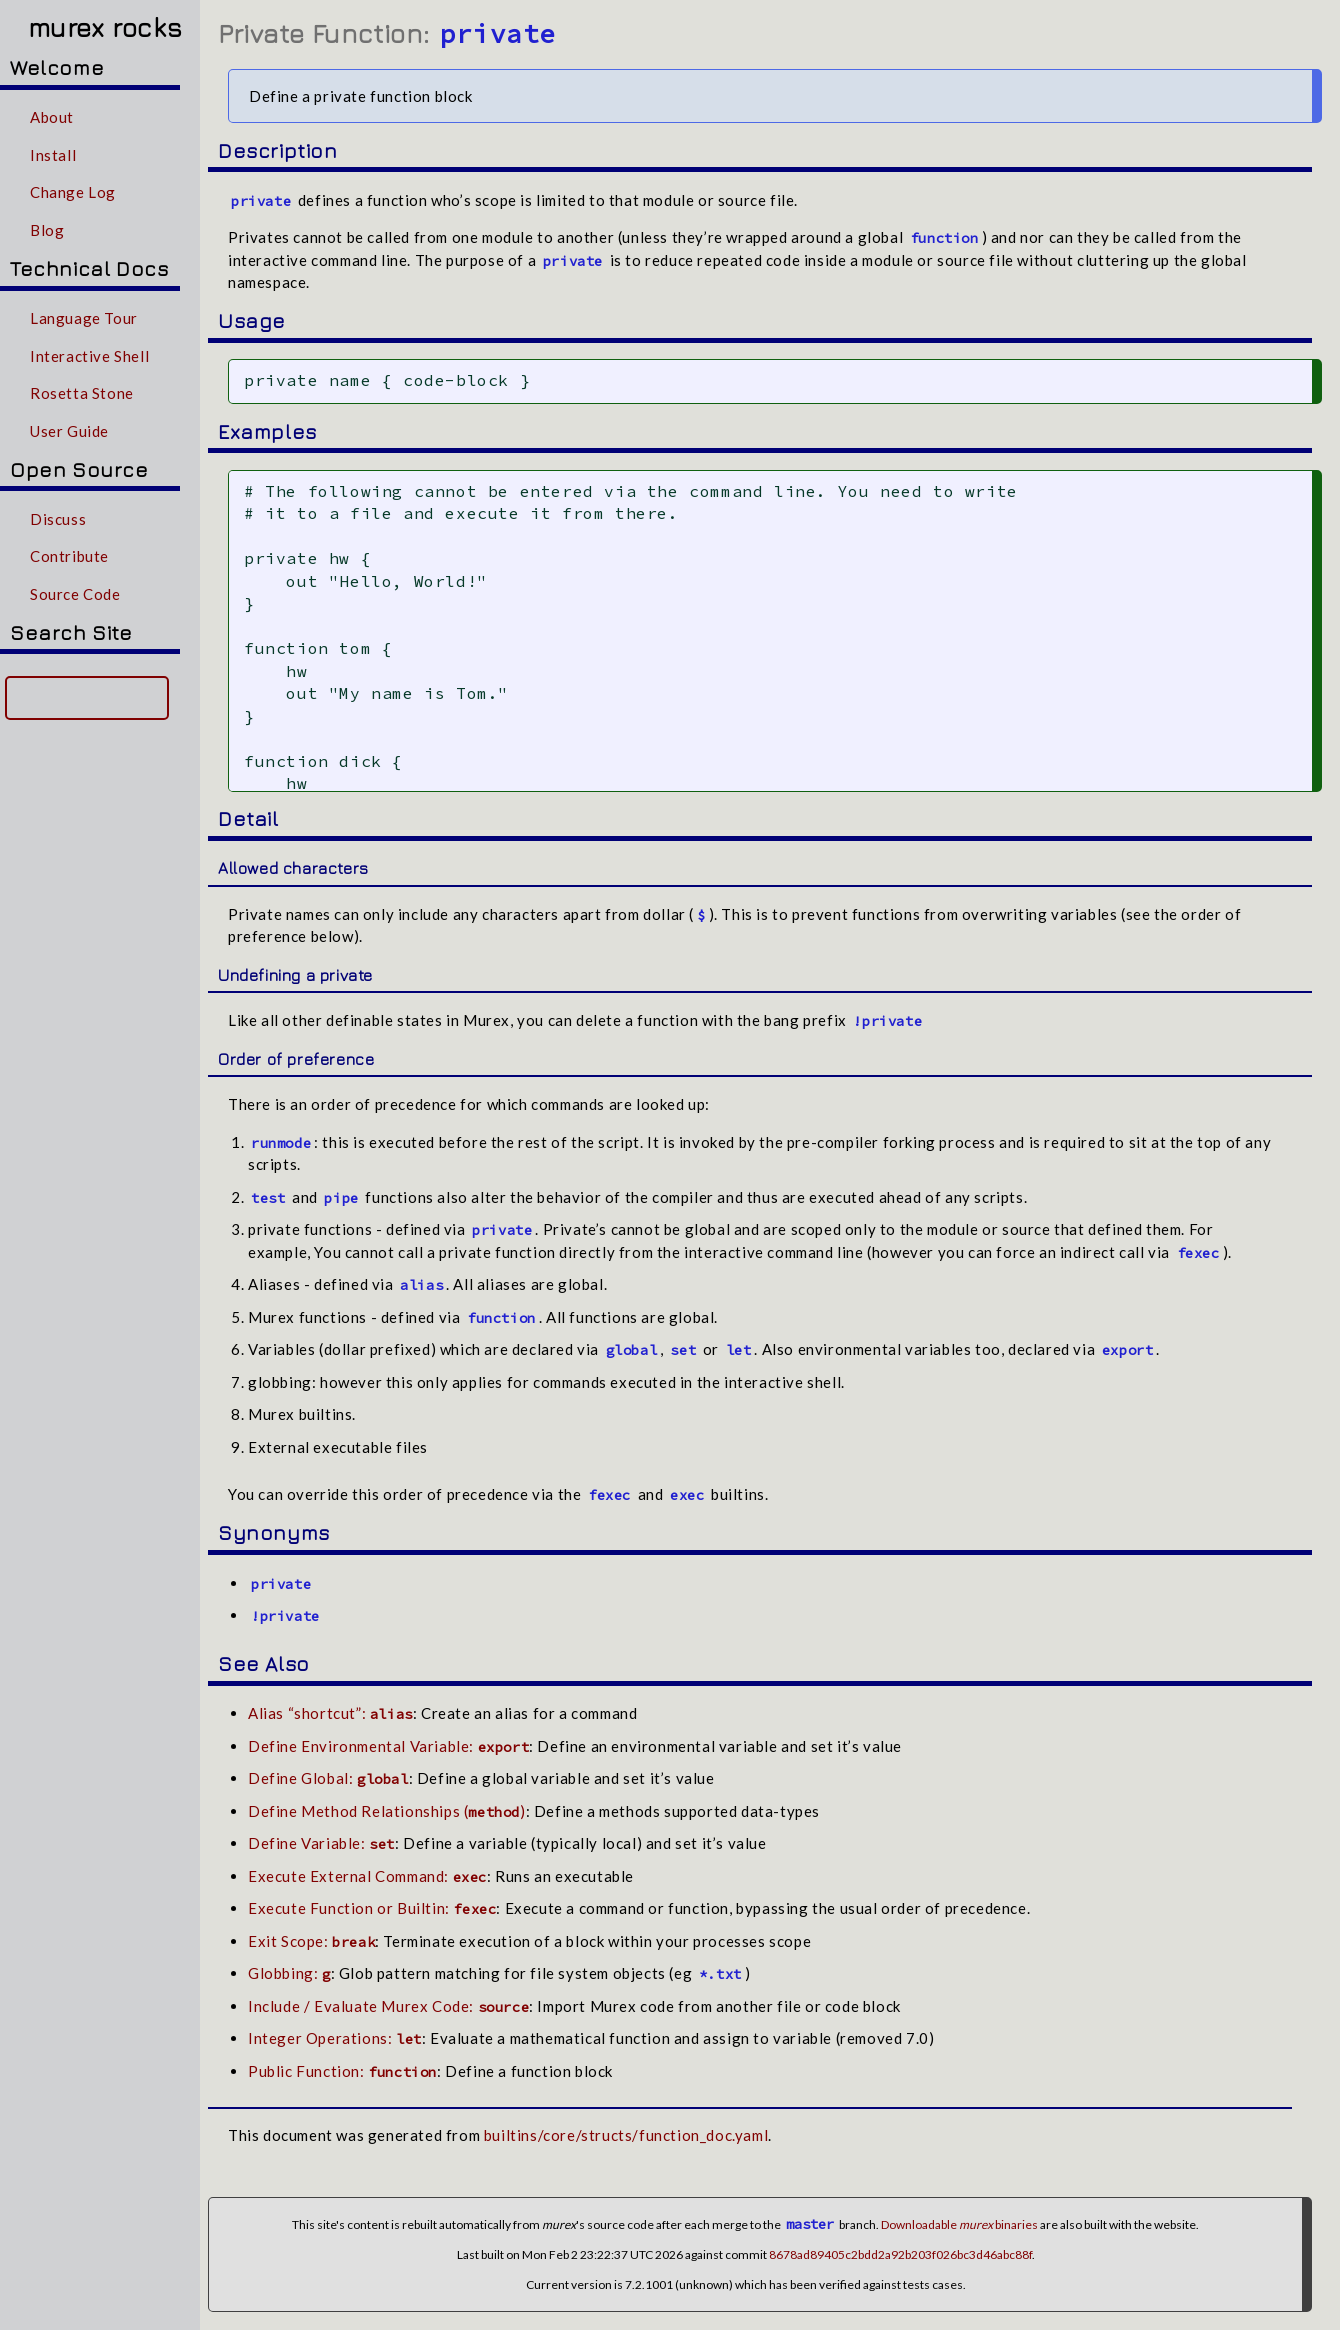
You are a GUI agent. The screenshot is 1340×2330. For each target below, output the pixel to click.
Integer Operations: (335, 2037)
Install (53, 155)
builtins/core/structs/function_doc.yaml (626, 2134)
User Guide (69, 431)
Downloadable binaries (959, 2222)
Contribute (69, 556)
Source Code (75, 594)
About (52, 117)
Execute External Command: (367, 1874)
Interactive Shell (89, 356)
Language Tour (84, 318)
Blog (47, 230)
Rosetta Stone (82, 393)
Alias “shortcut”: (330, 1712)
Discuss (58, 519)
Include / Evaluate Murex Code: (388, 2004)
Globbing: (289, 1972)
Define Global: (328, 1777)
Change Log (73, 192)
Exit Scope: (311, 1939)
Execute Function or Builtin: (372, 1907)
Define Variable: (321, 1842)
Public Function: (342, 2069)
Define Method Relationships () (387, 1809)
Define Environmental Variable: (388, 1744)
